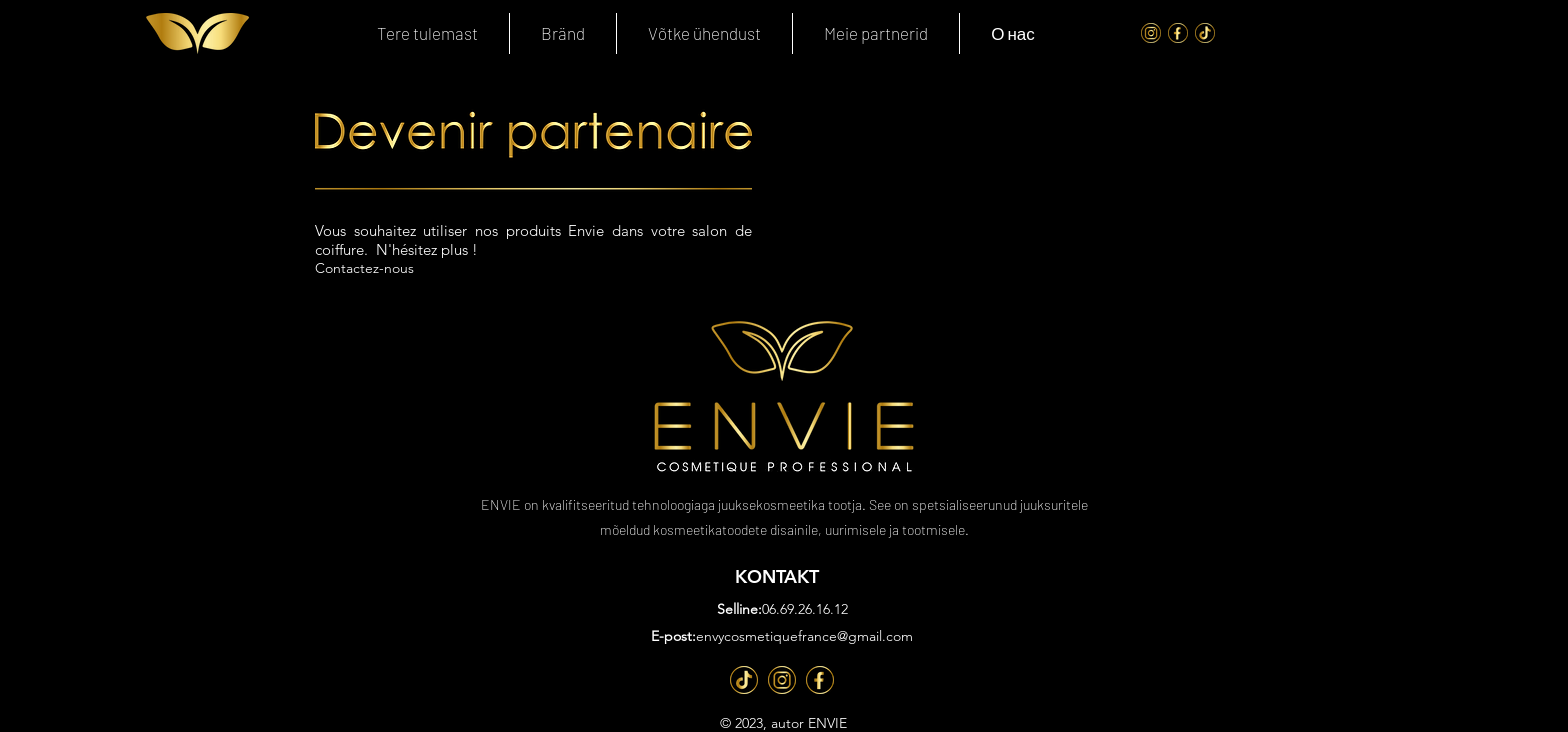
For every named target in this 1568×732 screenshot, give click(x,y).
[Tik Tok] (1205, 33)
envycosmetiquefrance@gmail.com (804, 636)
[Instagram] (1151, 33)
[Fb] (820, 680)
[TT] (744, 680)
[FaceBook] (1178, 33)
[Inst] (782, 680)
